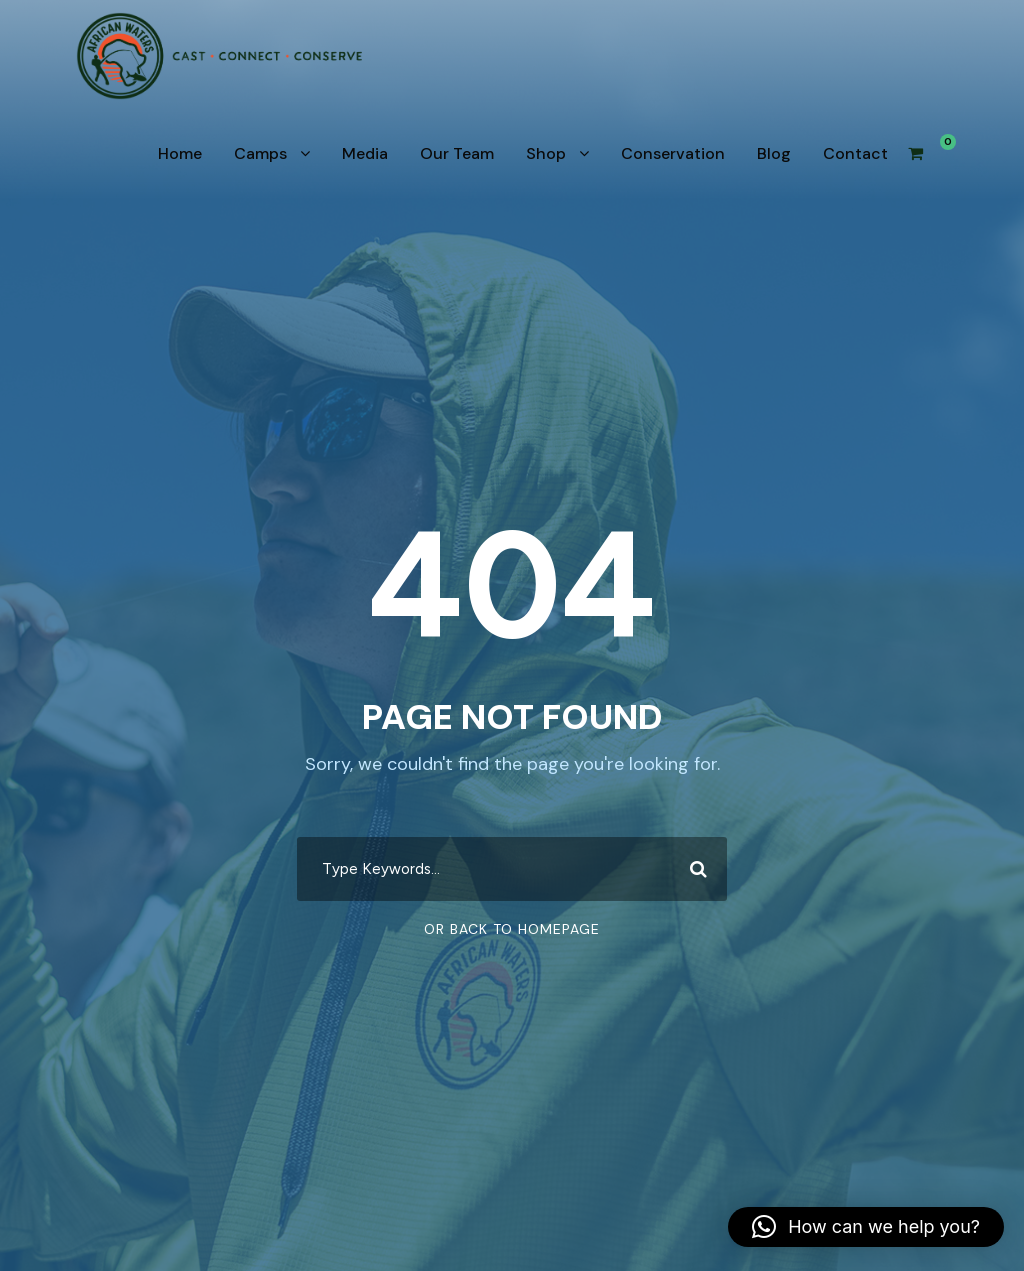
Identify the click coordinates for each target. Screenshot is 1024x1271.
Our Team (457, 153)
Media (365, 153)
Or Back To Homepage (512, 929)
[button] (866, 1227)
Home (180, 153)
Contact (855, 153)
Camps (260, 153)
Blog (774, 153)
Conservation (673, 153)
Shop (546, 153)
